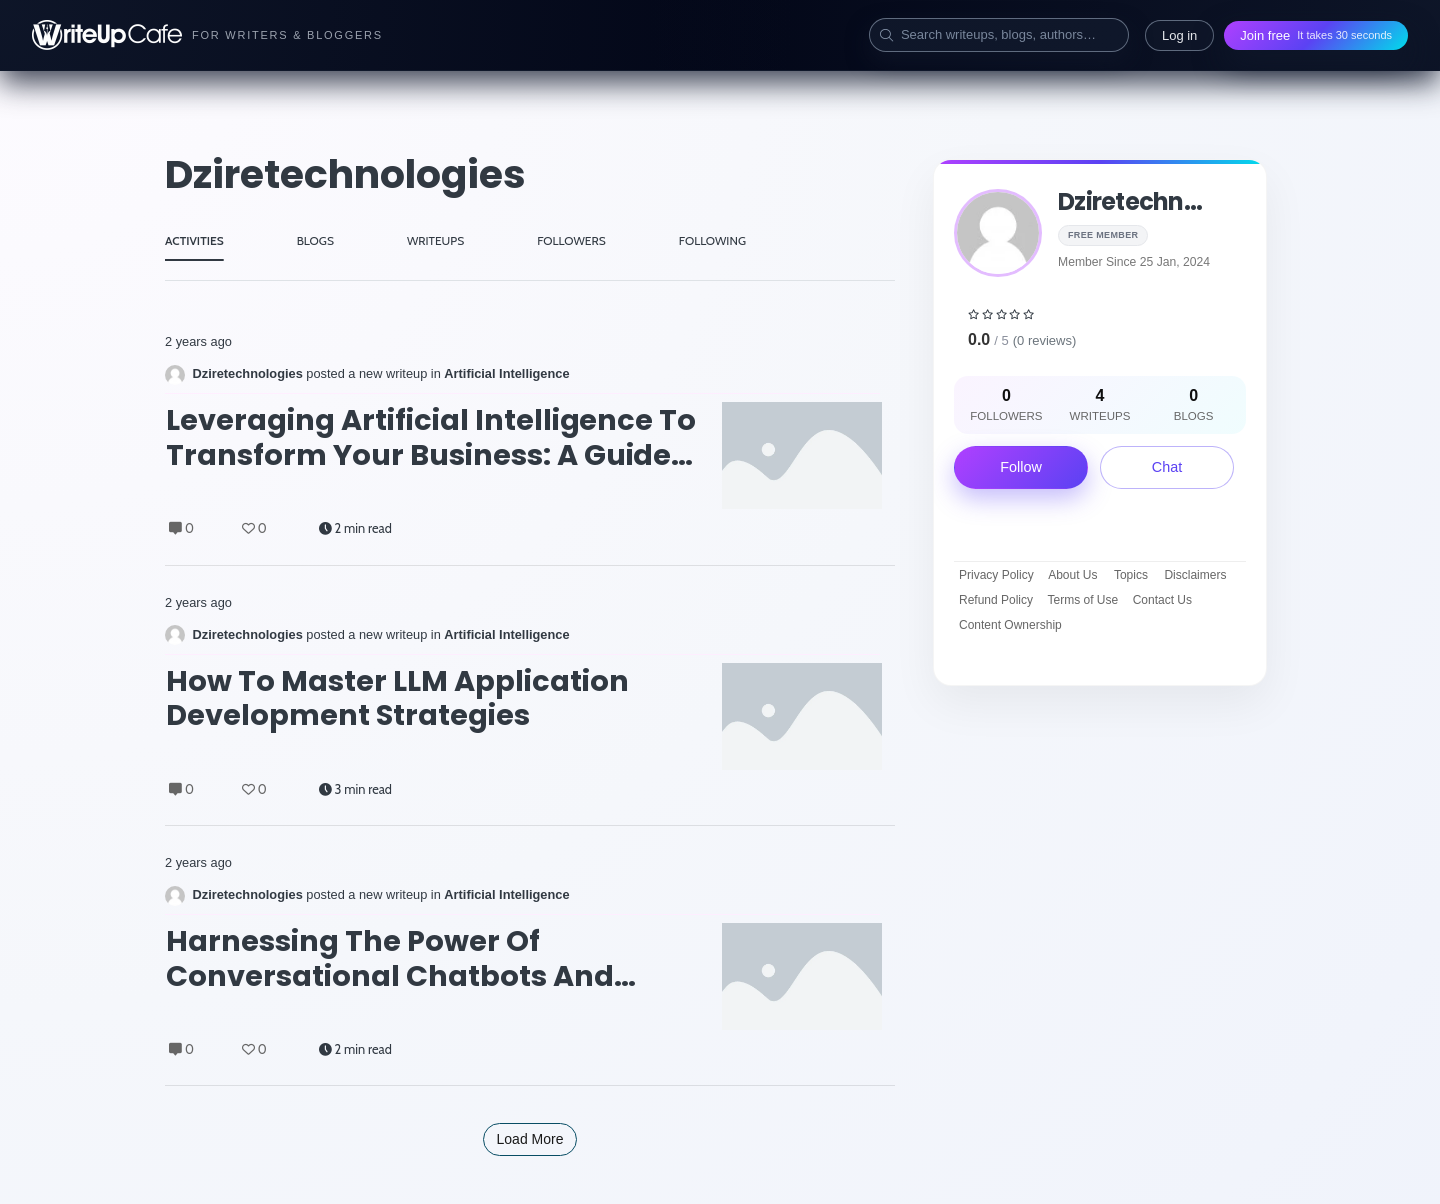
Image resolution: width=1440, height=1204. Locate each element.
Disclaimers (1195, 575)
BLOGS (315, 240)
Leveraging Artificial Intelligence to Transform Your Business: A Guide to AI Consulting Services (431, 437)
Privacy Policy (996, 575)
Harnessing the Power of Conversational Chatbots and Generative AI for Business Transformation (390, 958)
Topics (1131, 575)
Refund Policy (996, 600)
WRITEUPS (435, 240)
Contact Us (1162, 600)
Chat (1167, 467)
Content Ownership (1010, 625)
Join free (1316, 35)
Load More (530, 1139)
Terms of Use (1083, 600)
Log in (1179, 35)
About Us (1072, 575)
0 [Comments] (181, 528)
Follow (1021, 467)
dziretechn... (1130, 201)
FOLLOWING (712, 240)
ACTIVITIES (194, 240)
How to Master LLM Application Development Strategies (397, 698)
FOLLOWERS (571, 240)
